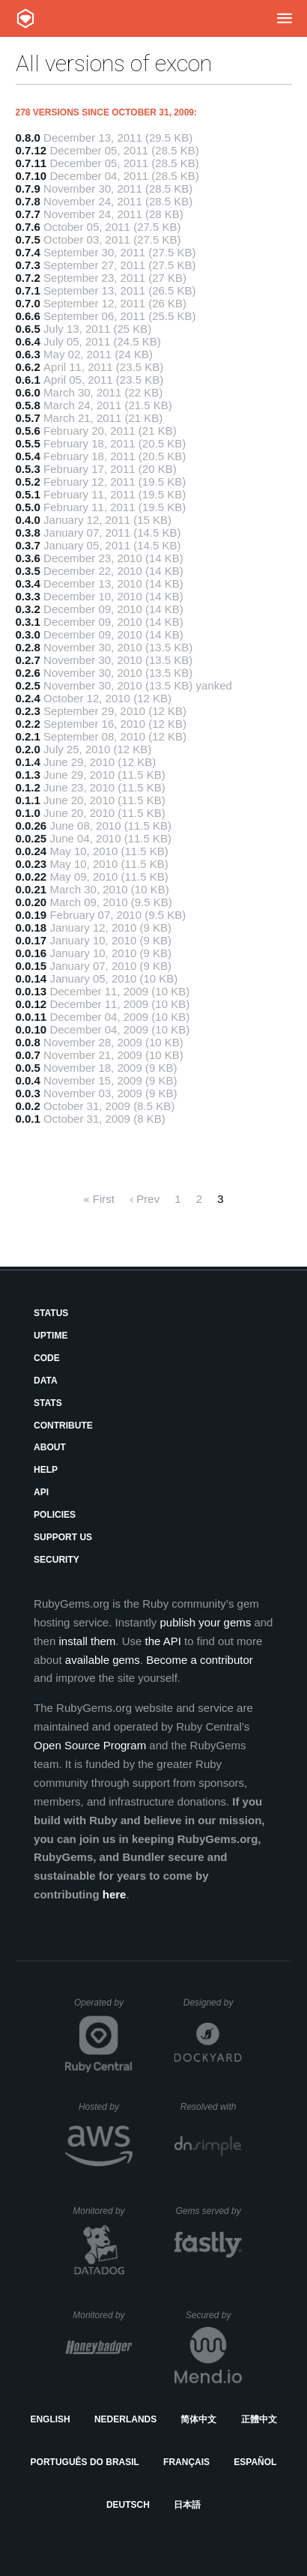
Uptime (50, 1335)
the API (163, 1641)
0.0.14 (31, 978)
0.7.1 (28, 290)
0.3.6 (28, 558)
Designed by (212, 2002)
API (41, 1492)
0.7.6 (28, 226)
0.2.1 (28, 736)
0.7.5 (28, 239)
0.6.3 (28, 354)
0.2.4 (28, 698)
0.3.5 (28, 570)
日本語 (187, 2505)
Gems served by (208, 2211)
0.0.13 (31, 991)
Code (47, 1358)
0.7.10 (31, 175)
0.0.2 (28, 1106)
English (50, 2419)
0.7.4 (28, 252)
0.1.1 (28, 800)
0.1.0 (28, 812)
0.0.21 (31, 889)
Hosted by (106, 2107)
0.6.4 (28, 341)
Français (186, 2462)
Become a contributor (199, 1659)
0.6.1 (28, 379)
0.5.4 (28, 456)
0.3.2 (28, 609)
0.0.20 (31, 902)
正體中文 (259, 2419)
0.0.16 (31, 953)
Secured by (214, 2315)
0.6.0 (28, 392)
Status (51, 1313)
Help (46, 1470)
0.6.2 (28, 367)
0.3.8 (28, 532)
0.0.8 (28, 1042)
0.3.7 (28, 545)
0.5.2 (28, 481)
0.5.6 (28, 430)
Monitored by (103, 2211)
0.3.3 (28, 596)
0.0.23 (31, 863)
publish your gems (206, 1622)
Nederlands (125, 2419)
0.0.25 (31, 838)
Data (46, 1380)
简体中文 (198, 2419)
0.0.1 (28, 1118)
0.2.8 (28, 647)
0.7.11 (31, 163)
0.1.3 (28, 774)
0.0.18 (31, 927)
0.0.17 (31, 940)
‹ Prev (144, 1198)
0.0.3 (28, 1093)
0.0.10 (31, 1029)
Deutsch (128, 2505)
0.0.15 (31, 965)
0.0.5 (28, 1067)
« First (99, 1198)
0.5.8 (28, 405)
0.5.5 (28, 443)
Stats (48, 1403)
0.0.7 (28, 1055)
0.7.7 (28, 214)
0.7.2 (28, 277)
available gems (102, 1659)
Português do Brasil (85, 2462)
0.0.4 (28, 1080)
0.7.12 (31, 150)
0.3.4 (28, 583)
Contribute (63, 1425)
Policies (55, 1514)
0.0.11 (31, 1016)
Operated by (103, 2007)
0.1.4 (28, 761)
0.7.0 (28, 303)
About (50, 1447)
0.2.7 (28, 660)
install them (86, 1641)
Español (255, 2462)
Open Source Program (90, 1745)
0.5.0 (28, 507)
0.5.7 (28, 417)
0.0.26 (31, 825)
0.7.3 (28, 265)
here (115, 1894)
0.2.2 (28, 723)
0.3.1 (28, 621)
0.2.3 (28, 711)
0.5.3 (28, 468)
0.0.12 (31, 1004)
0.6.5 (28, 328)
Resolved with (211, 2107)
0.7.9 (28, 188)
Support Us (63, 1537)
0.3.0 (28, 634)
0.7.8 (28, 201)
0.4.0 (28, 519)
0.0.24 (31, 851)
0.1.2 (28, 787)
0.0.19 (31, 914)
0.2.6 (28, 672)
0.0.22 (31, 876)
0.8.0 (28, 137)
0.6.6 (28, 316)
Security (56, 1559)
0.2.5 (28, 685)
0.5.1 (28, 494)
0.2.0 (28, 749)
